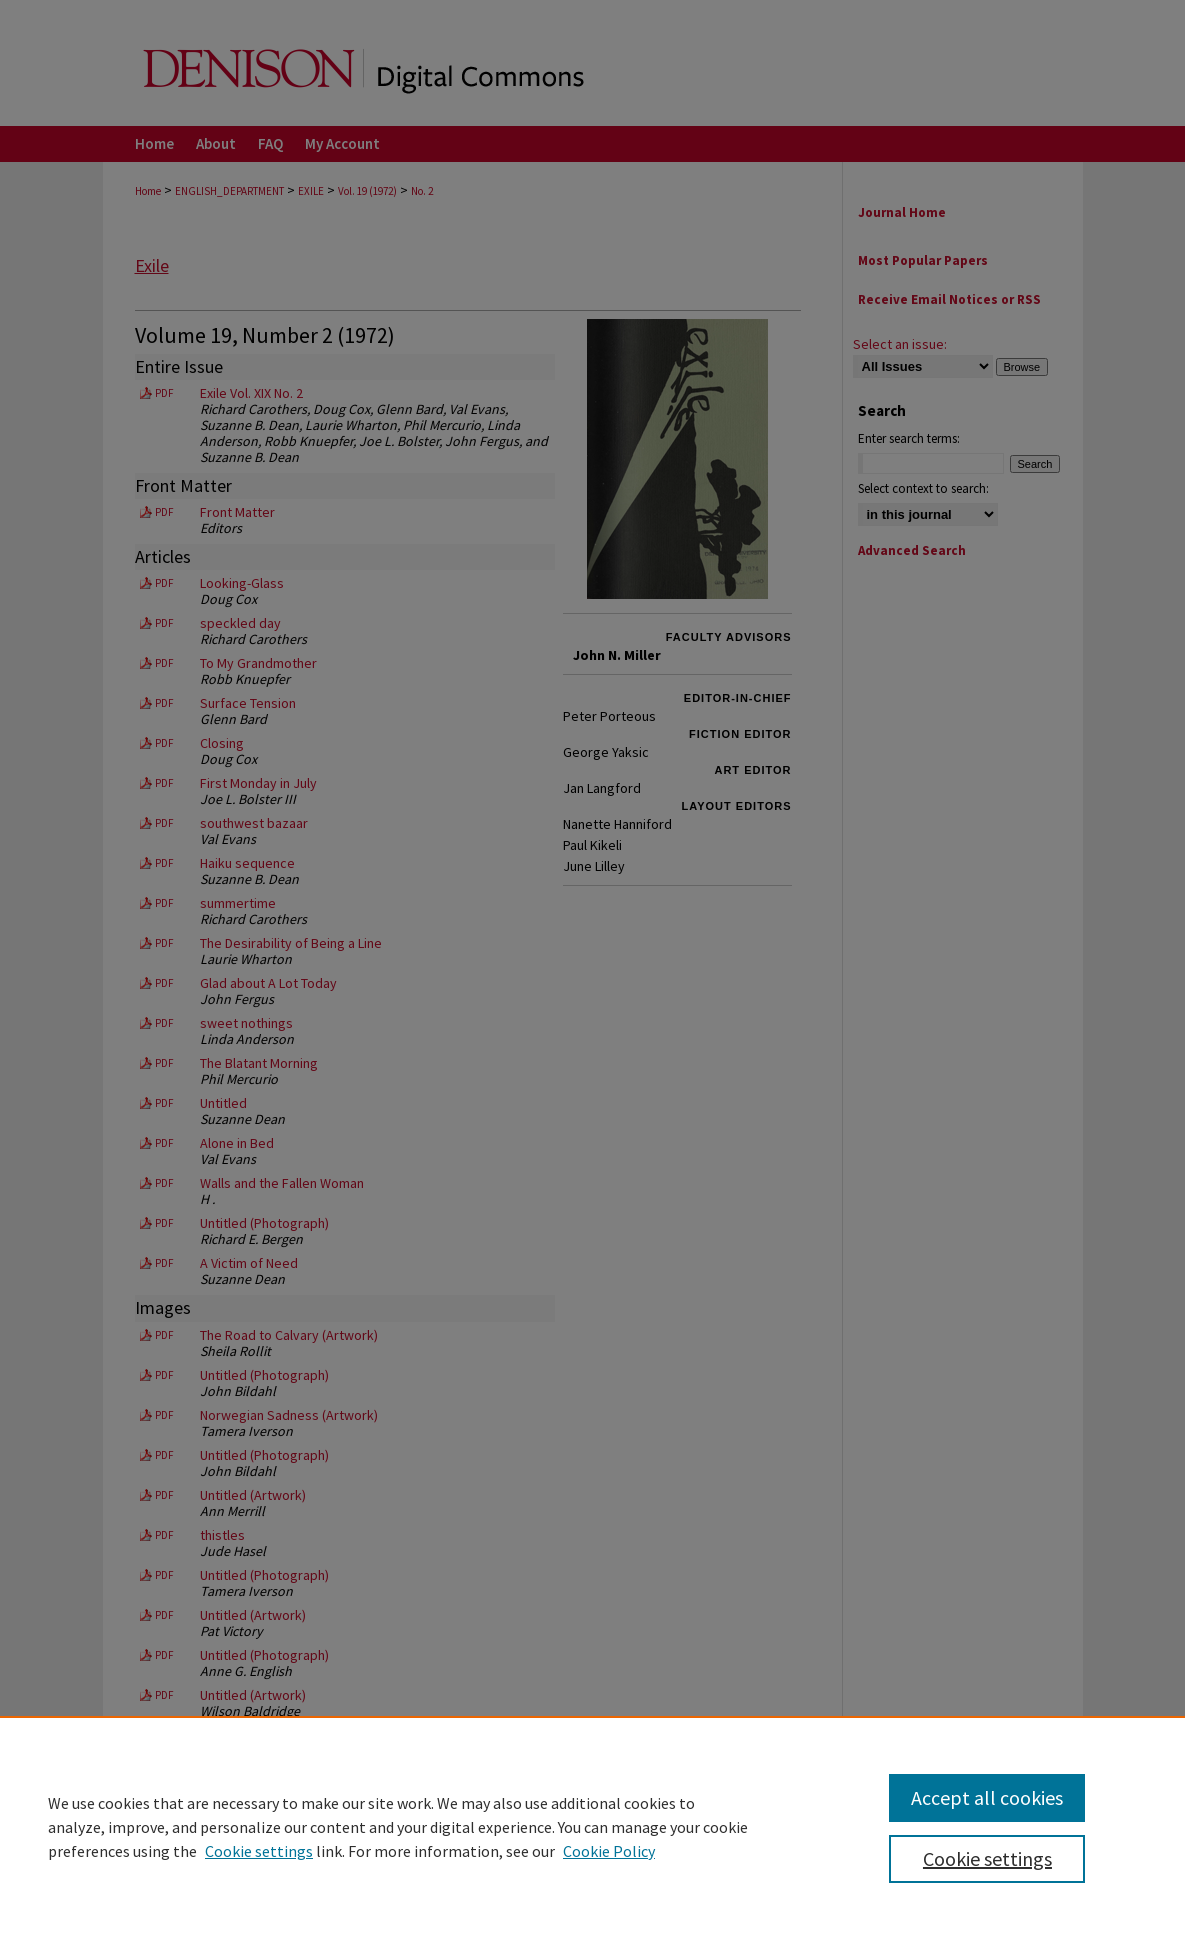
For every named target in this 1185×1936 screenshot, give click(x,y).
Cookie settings (259, 1851)
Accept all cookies (987, 1797)
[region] (592, 1826)
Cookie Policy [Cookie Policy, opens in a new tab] (609, 1851)
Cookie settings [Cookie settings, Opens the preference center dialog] (987, 1858)
